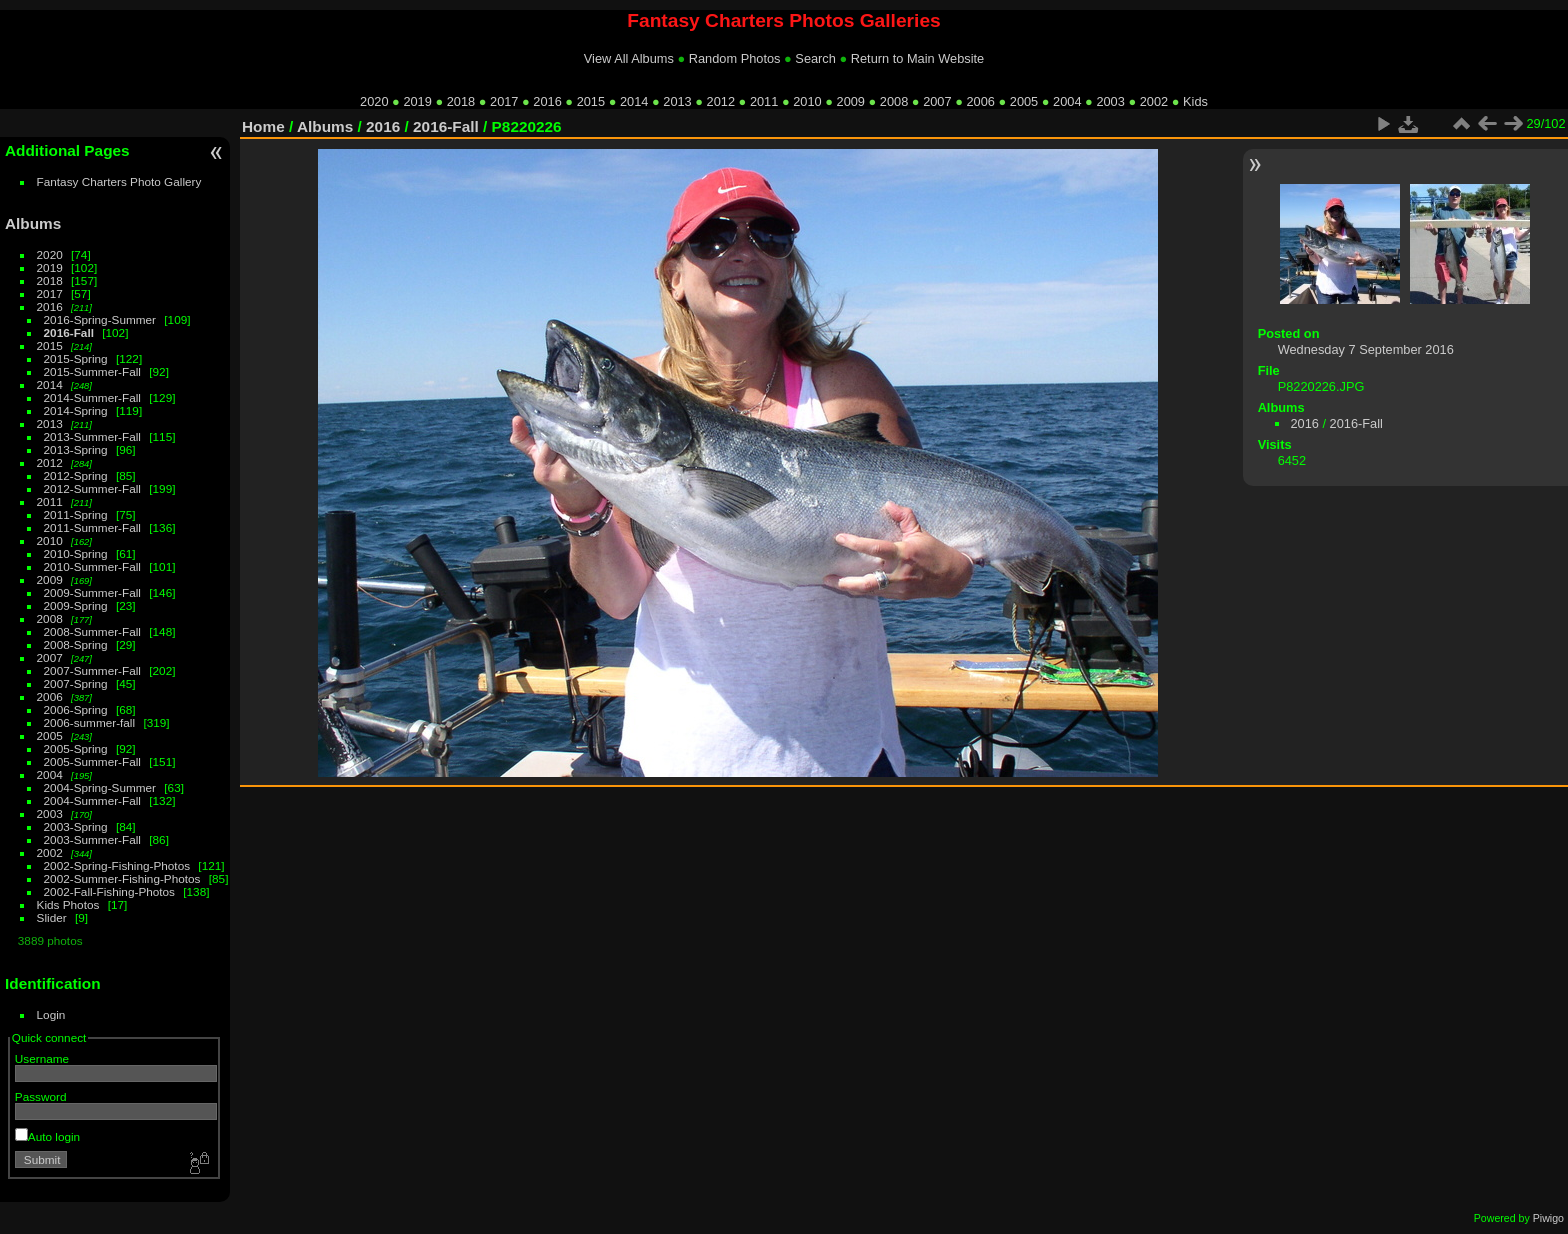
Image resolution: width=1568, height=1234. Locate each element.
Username (42, 1058)
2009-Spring (76, 605)
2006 (980, 101)
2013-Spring (76, 449)
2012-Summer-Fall (92, 488)
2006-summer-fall (90, 722)
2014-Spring (76, 410)
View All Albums (629, 58)
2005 (1024, 101)
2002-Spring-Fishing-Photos (117, 865)
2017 (504, 101)
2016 (547, 101)
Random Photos (735, 58)
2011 (764, 101)
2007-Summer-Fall (92, 670)
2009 (851, 101)
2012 (721, 101)
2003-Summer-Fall (92, 839)
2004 (1067, 101)
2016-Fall (69, 332)
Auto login (47, 1136)
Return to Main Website (917, 58)
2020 (374, 101)
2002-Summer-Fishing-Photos (122, 878)
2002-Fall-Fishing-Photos (109, 891)
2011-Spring (76, 514)
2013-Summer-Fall (92, 436)
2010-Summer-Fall (92, 566)
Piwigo (1548, 1218)
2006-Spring (76, 709)
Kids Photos (68, 904)
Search (815, 58)
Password (41, 1096)
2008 (894, 101)
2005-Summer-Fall (92, 761)
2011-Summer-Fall (92, 527)
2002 (1154, 101)
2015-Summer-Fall (92, 371)
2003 (1110, 101)
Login (51, 1014)
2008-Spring (76, 644)
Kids (1195, 101)
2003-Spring (76, 826)
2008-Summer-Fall (92, 631)
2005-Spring (76, 748)
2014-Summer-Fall (92, 397)
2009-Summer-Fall (92, 592)
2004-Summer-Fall (92, 800)
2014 (634, 101)
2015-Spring (76, 358)
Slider (52, 917)
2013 (677, 101)
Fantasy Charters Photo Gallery (119, 181)
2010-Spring (76, 553)
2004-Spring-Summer (100, 787)
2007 (937, 101)
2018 (461, 101)
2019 (417, 101)
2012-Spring (76, 475)
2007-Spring (76, 683)
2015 (591, 101)
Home (263, 126)
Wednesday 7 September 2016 (1366, 349)
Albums (33, 223)
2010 (807, 101)
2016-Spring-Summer (100, 319)
